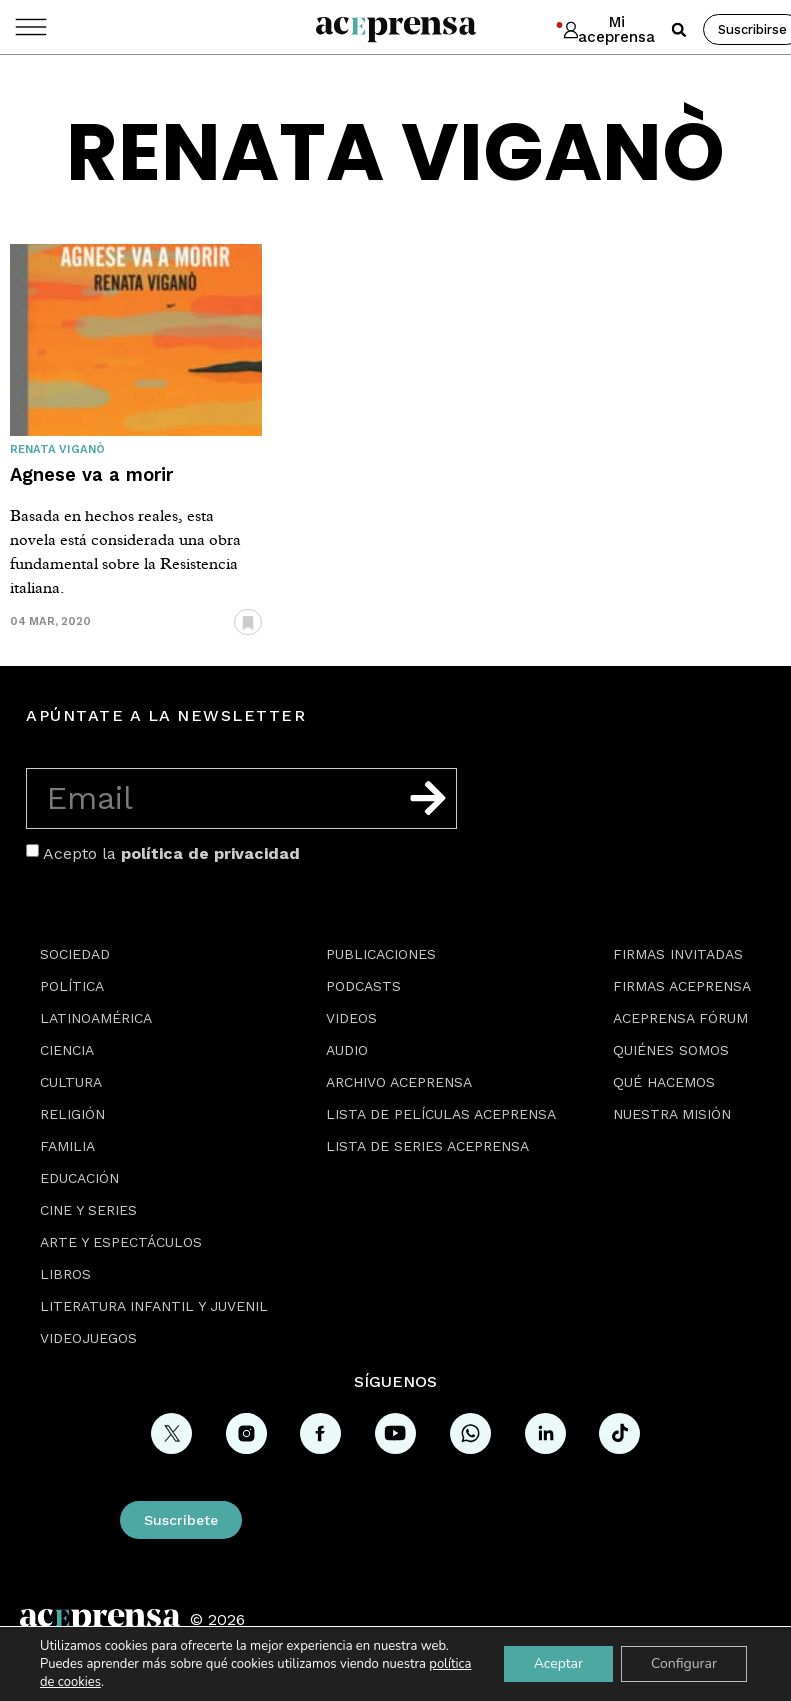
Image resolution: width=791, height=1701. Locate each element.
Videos (351, 1018)
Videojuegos (88, 1338)
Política (72, 986)
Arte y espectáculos (121, 1242)
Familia (67, 1146)
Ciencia (67, 1050)
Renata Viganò (57, 449)
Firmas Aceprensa (682, 986)
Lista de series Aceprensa (427, 1146)
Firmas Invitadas (678, 954)
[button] (679, 30)
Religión (72, 1114)
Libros (65, 1274)
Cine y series (88, 1210)
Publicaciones (381, 954)
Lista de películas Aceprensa (441, 1114)
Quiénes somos (671, 1050)
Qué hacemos (664, 1082)
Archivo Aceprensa (399, 1082)
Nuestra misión (672, 1114)
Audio (347, 1050)
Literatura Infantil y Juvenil (154, 1306)
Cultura (71, 1082)
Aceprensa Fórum (680, 1018)
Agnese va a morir (91, 474)
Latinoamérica (96, 1018)
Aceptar (558, 1663)
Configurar (684, 1663)
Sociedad (75, 954)
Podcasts (363, 986)
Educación (79, 1178)
